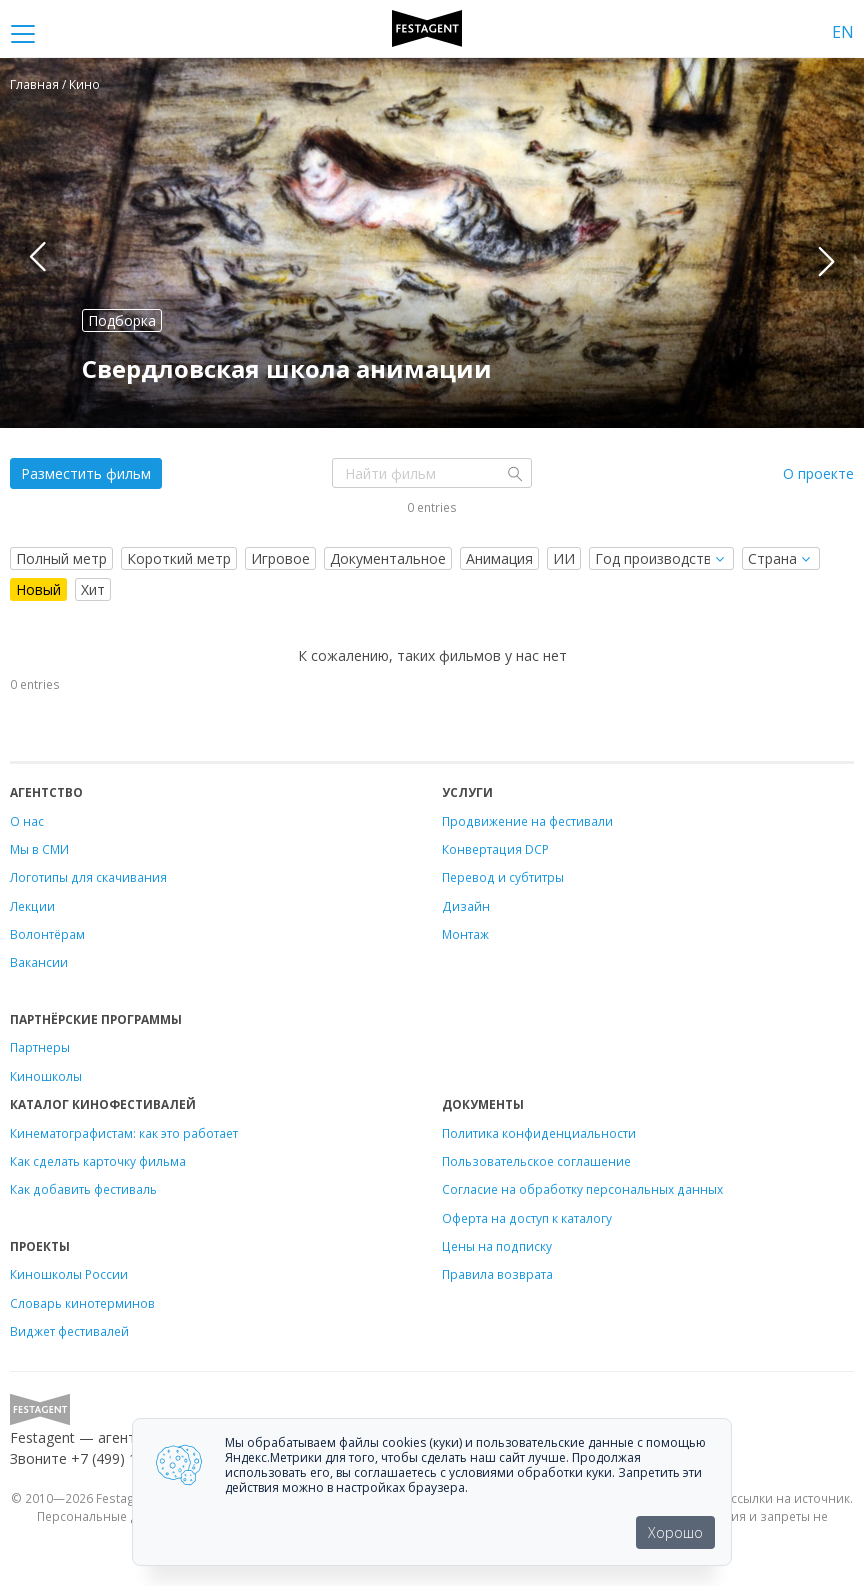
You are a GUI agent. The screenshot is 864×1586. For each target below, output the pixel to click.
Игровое (280, 558)
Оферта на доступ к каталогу (527, 1218)
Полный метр (61, 558)
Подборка (122, 320)
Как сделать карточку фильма (98, 1161)
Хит (93, 589)
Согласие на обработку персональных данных (582, 1189)
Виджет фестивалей (69, 1331)
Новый (38, 589)
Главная (34, 84)
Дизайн (466, 906)
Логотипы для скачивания (88, 877)
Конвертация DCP (495, 849)
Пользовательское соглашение (536, 1161)
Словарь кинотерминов (82, 1303)
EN (843, 32)
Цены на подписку (497, 1246)
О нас (27, 821)
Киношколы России (69, 1274)
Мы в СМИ (39, 849)
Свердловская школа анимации (287, 368)
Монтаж (465, 934)
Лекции (32, 906)
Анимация (499, 558)
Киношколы (46, 1076)
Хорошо (675, 1532)
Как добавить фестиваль (83, 1189)
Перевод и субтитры (503, 877)
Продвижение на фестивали (527, 821)
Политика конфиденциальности (539, 1133)
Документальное (388, 558)
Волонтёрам (47, 934)
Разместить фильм (86, 473)
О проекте (818, 473)
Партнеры (40, 1047)
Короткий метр (179, 558)
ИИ (564, 558)
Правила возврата (497, 1274)
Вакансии (39, 962)
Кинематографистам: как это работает (124, 1133)
